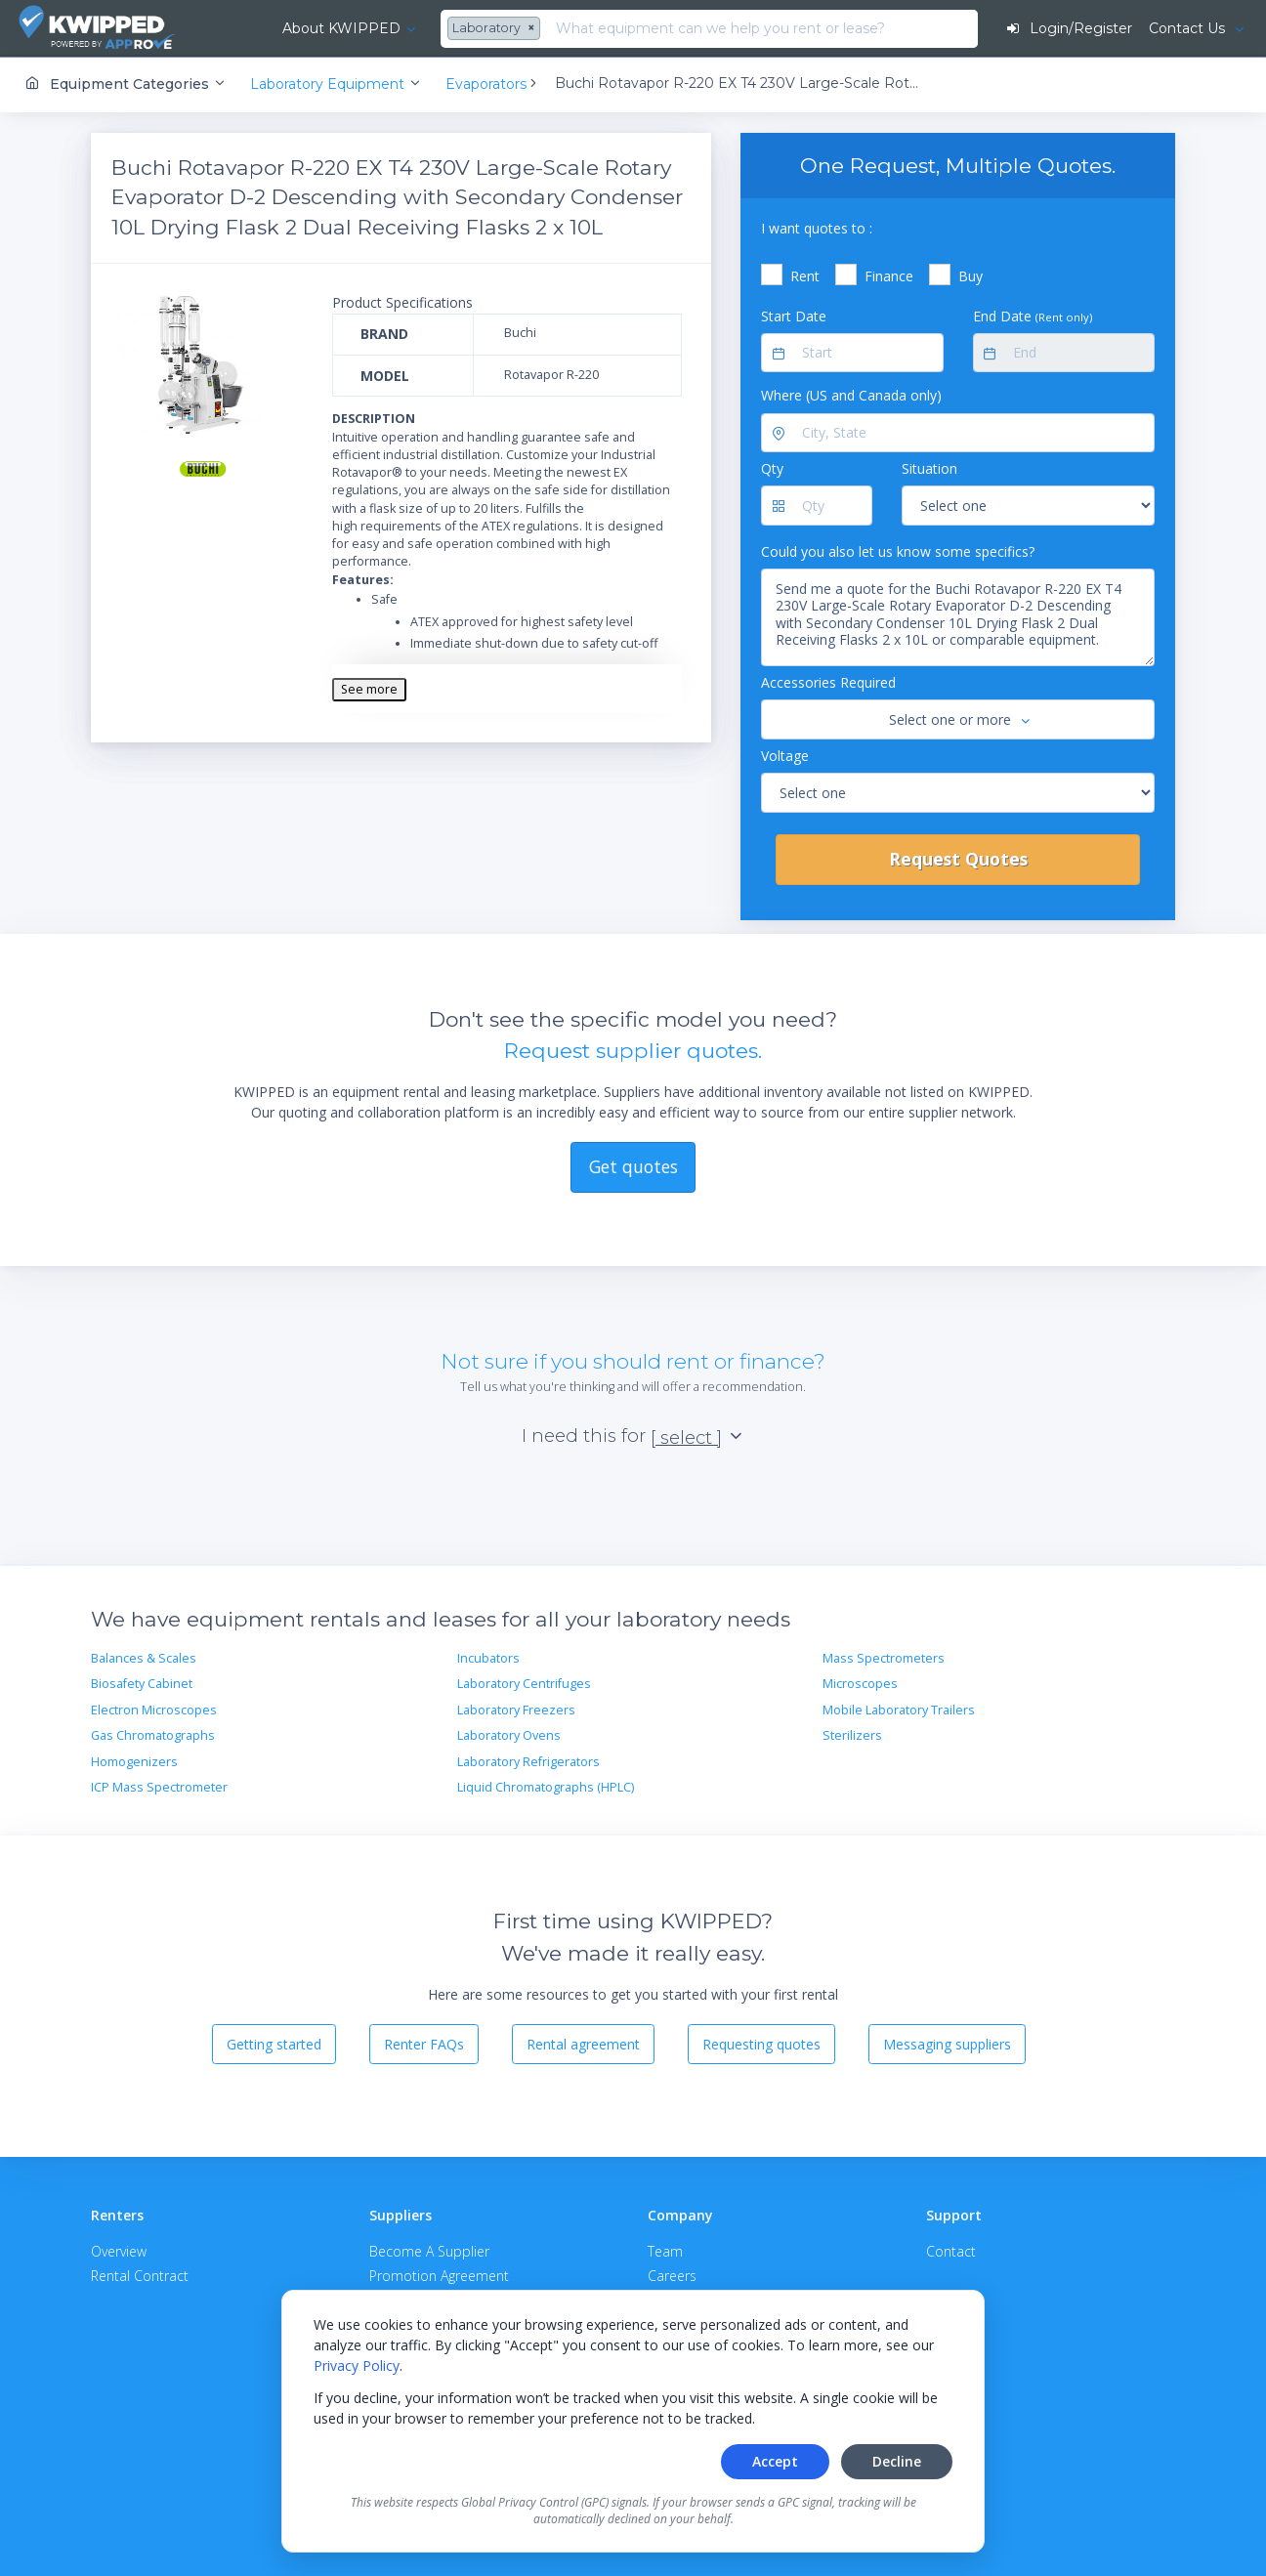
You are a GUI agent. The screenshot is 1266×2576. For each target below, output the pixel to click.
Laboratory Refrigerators (528, 1761)
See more (369, 688)
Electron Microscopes (154, 1709)
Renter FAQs (424, 2043)
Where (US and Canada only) (851, 395)
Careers (672, 2275)
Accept (775, 2461)
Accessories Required (828, 682)
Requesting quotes (761, 2043)
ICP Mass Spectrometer (159, 1786)
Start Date (793, 315)
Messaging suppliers (947, 2043)
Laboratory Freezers (516, 1709)
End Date (1032, 315)
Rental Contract (140, 2275)
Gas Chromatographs (153, 1735)
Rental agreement (583, 2043)
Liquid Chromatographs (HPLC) (545, 1786)
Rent (805, 276)
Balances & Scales (143, 1658)
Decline (896, 2461)
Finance (889, 276)
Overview (119, 2251)
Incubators (488, 1658)
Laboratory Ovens (509, 1735)
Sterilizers (852, 1735)
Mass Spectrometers (884, 1658)
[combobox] (457, 29)
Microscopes (860, 1683)
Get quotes (633, 1165)
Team (665, 2251)
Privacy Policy (357, 2365)
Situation (929, 468)
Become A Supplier (429, 2251)
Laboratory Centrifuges (524, 1683)
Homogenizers (134, 1761)
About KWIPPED (301, 28)
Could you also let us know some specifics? (897, 550)
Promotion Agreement (439, 2275)
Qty (772, 468)
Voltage (785, 754)
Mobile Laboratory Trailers (899, 1709)
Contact (951, 2251)
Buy (970, 276)
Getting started (274, 2043)
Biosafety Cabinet (141, 1683)
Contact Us (1188, 28)
